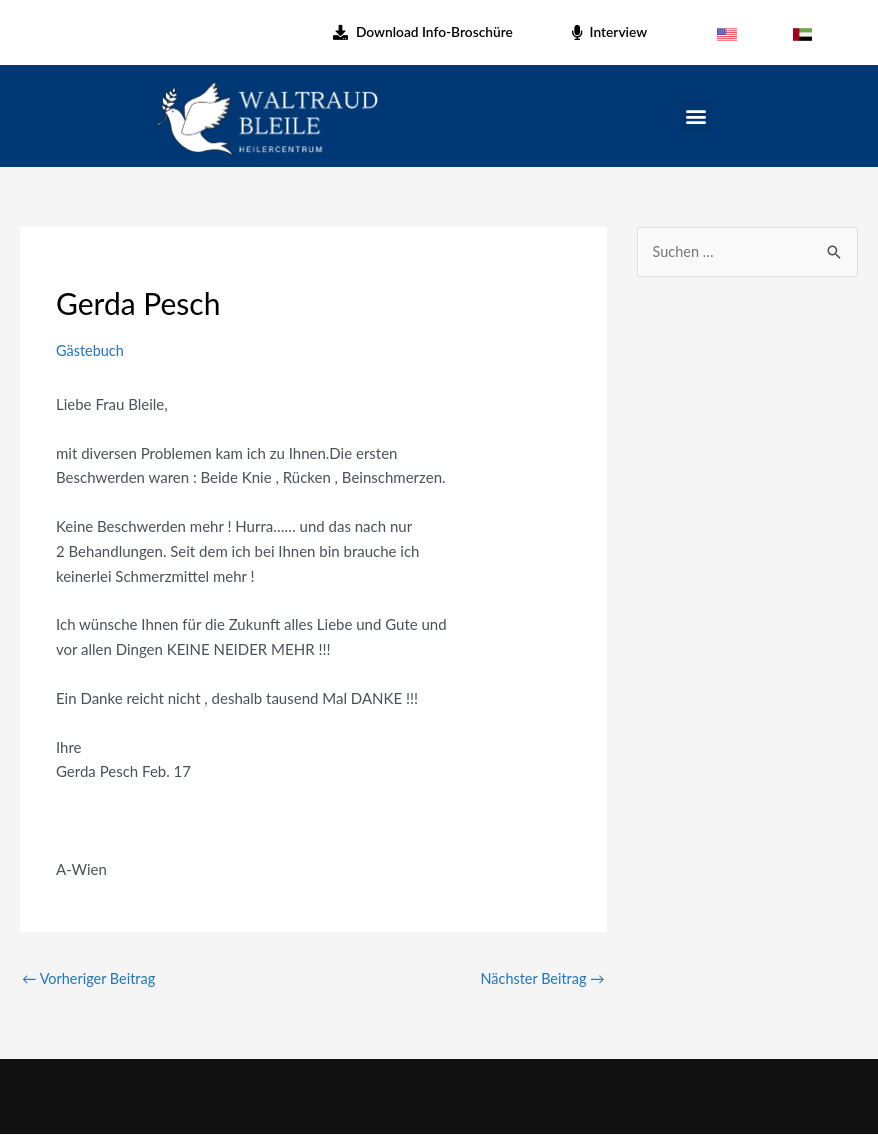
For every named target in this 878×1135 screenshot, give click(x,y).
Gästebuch (91, 350)
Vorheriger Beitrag (91, 978)
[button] (696, 116)
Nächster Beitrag (540, 978)
